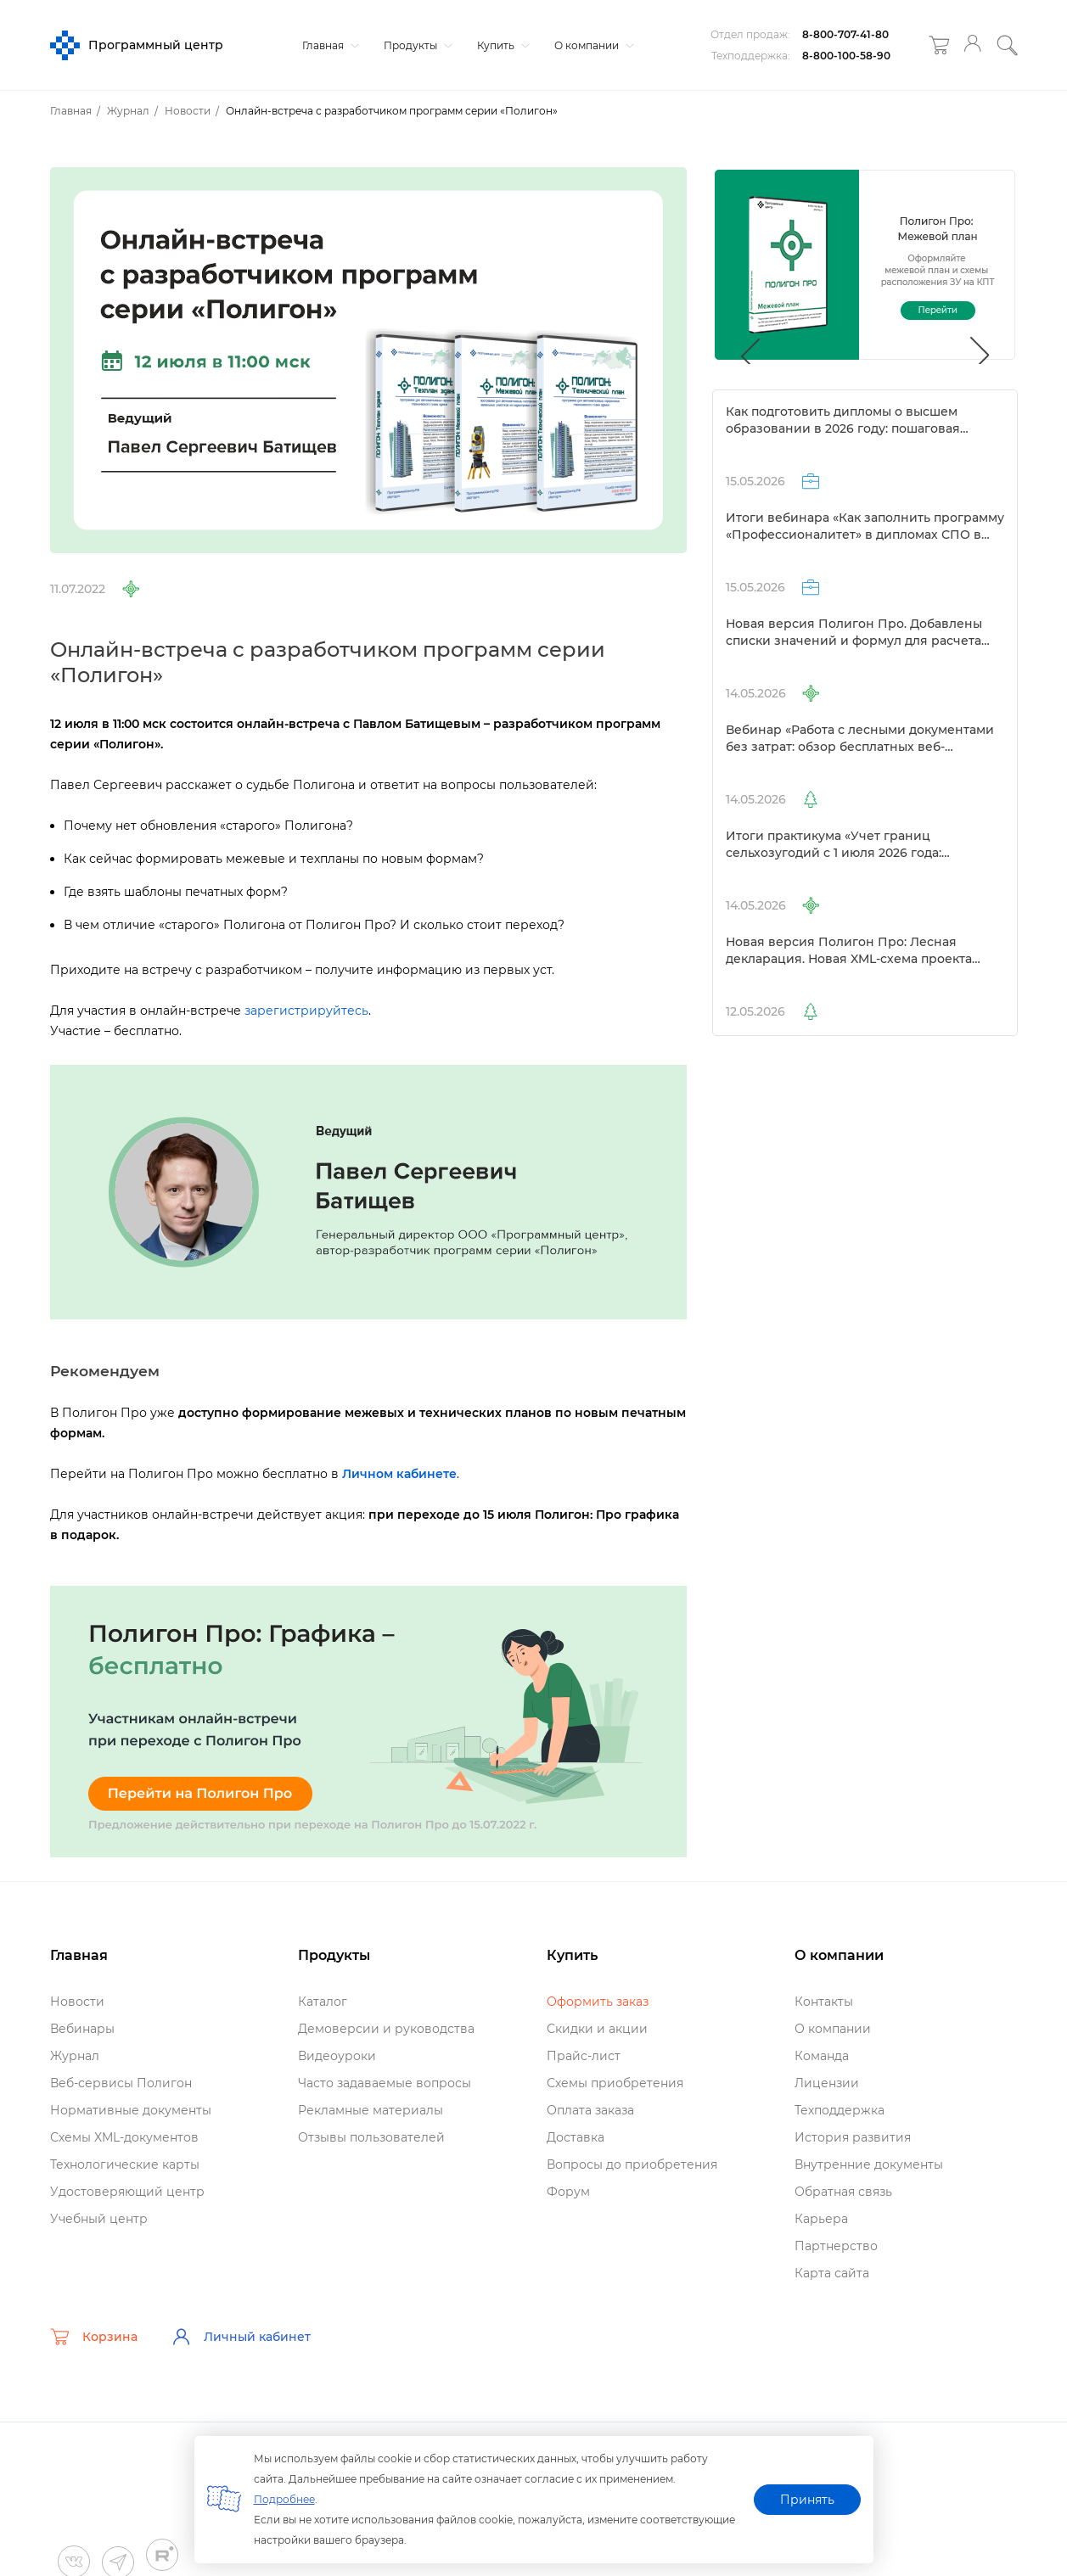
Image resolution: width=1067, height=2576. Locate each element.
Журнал (74, 2056)
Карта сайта (832, 2273)
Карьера (821, 2218)
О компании (592, 45)
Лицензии (827, 2083)
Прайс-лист (584, 2056)
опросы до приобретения (632, 2164)
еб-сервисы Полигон (121, 2083)
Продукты (416, 45)
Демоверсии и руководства (386, 2028)
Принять (807, 2499)
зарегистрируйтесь (306, 1010)
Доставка (575, 2137)
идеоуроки (337, 2056)
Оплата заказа (590, 2110)
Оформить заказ (598, 2001)
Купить (501, 45)
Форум (568, 2191)
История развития (853, 2137)
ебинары (82, 2028)
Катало (322, 2001)
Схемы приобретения (615, 2083)
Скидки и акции (597, 2028)
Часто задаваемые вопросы (384, 2083)
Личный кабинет (241, 2336)
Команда (822, 2056)
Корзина (94, 2336)
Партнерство (836, 2246)
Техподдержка (839, 2110)
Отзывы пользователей (371, 2137)
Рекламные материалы (370, 2110)
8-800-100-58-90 (846, 55)
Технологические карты (124, 2164)
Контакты (824, 2001)
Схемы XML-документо (124, 2137)
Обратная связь (843, 2191)
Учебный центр (99, 2218)
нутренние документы (869, 2164)
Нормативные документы (130, 2110)
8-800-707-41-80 (845, 34)
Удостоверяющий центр (127, 2191)
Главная (328, 45)
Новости (77, 2001)
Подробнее (284, 2499)
